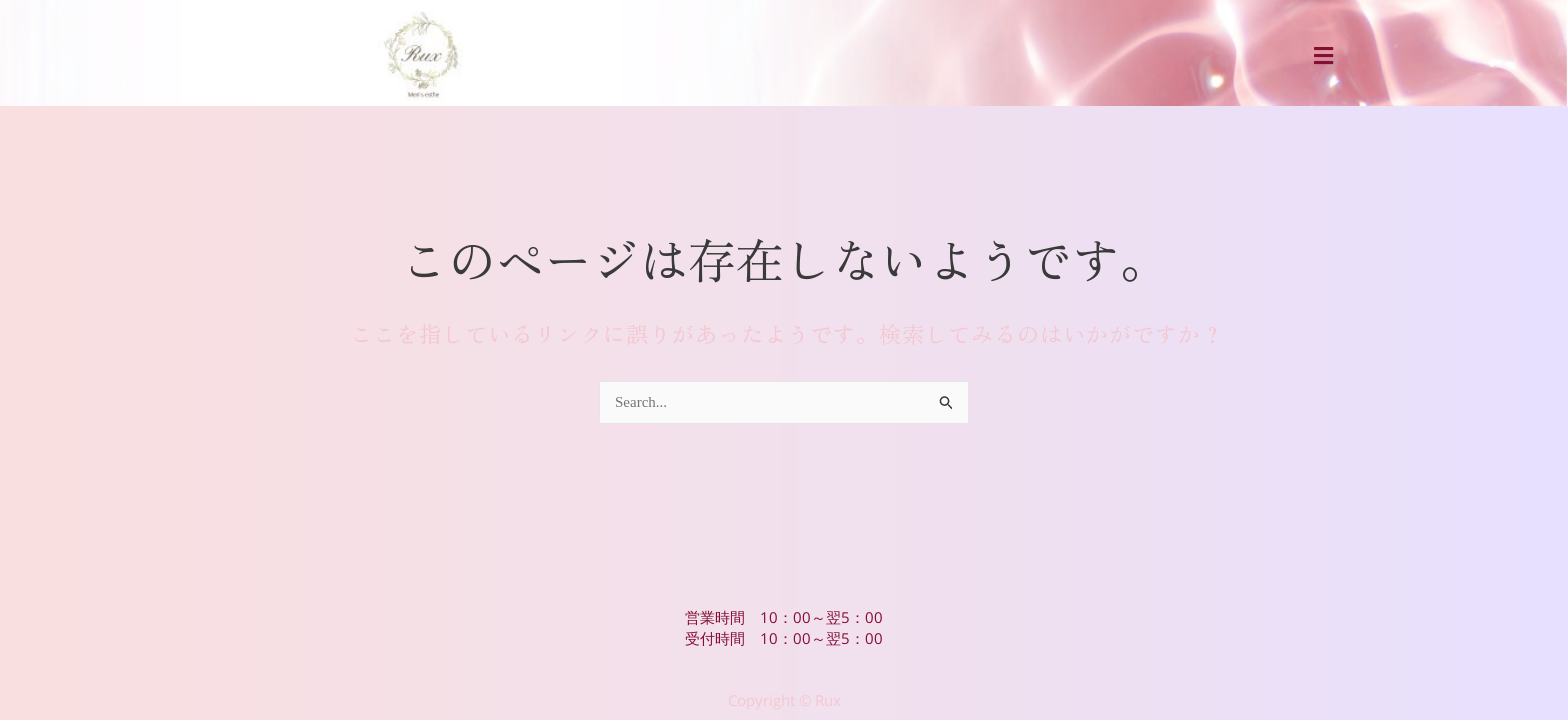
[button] (1323, 56)
